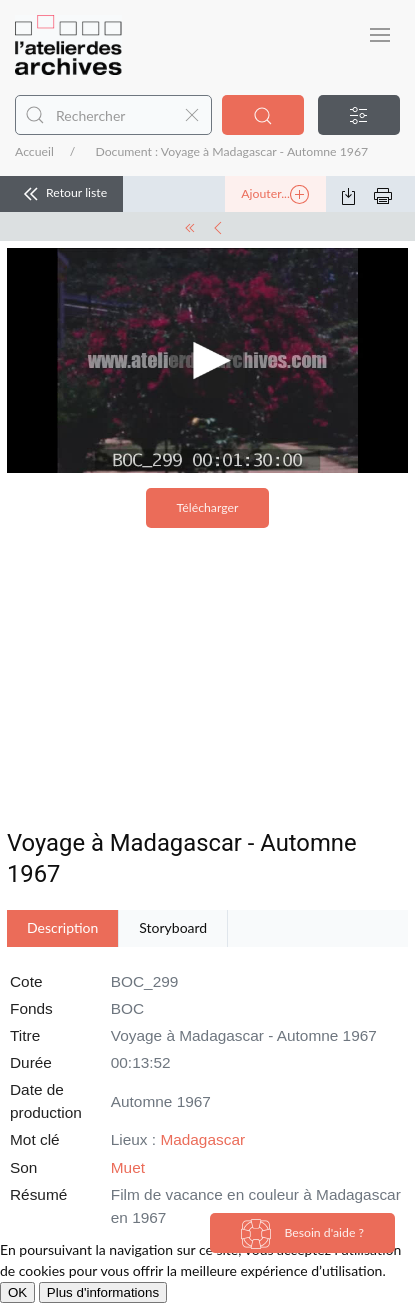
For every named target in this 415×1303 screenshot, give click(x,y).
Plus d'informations (103, 1292)
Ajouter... (275, 195)
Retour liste (61, 194)
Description (62, 927)
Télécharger (208, 507)
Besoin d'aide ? (302, 1234)
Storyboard (173, 927)
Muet (128, 1167)
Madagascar (202, 1139)
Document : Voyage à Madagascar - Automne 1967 (231, 151)
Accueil (34, 151)
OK (17, 1292)
